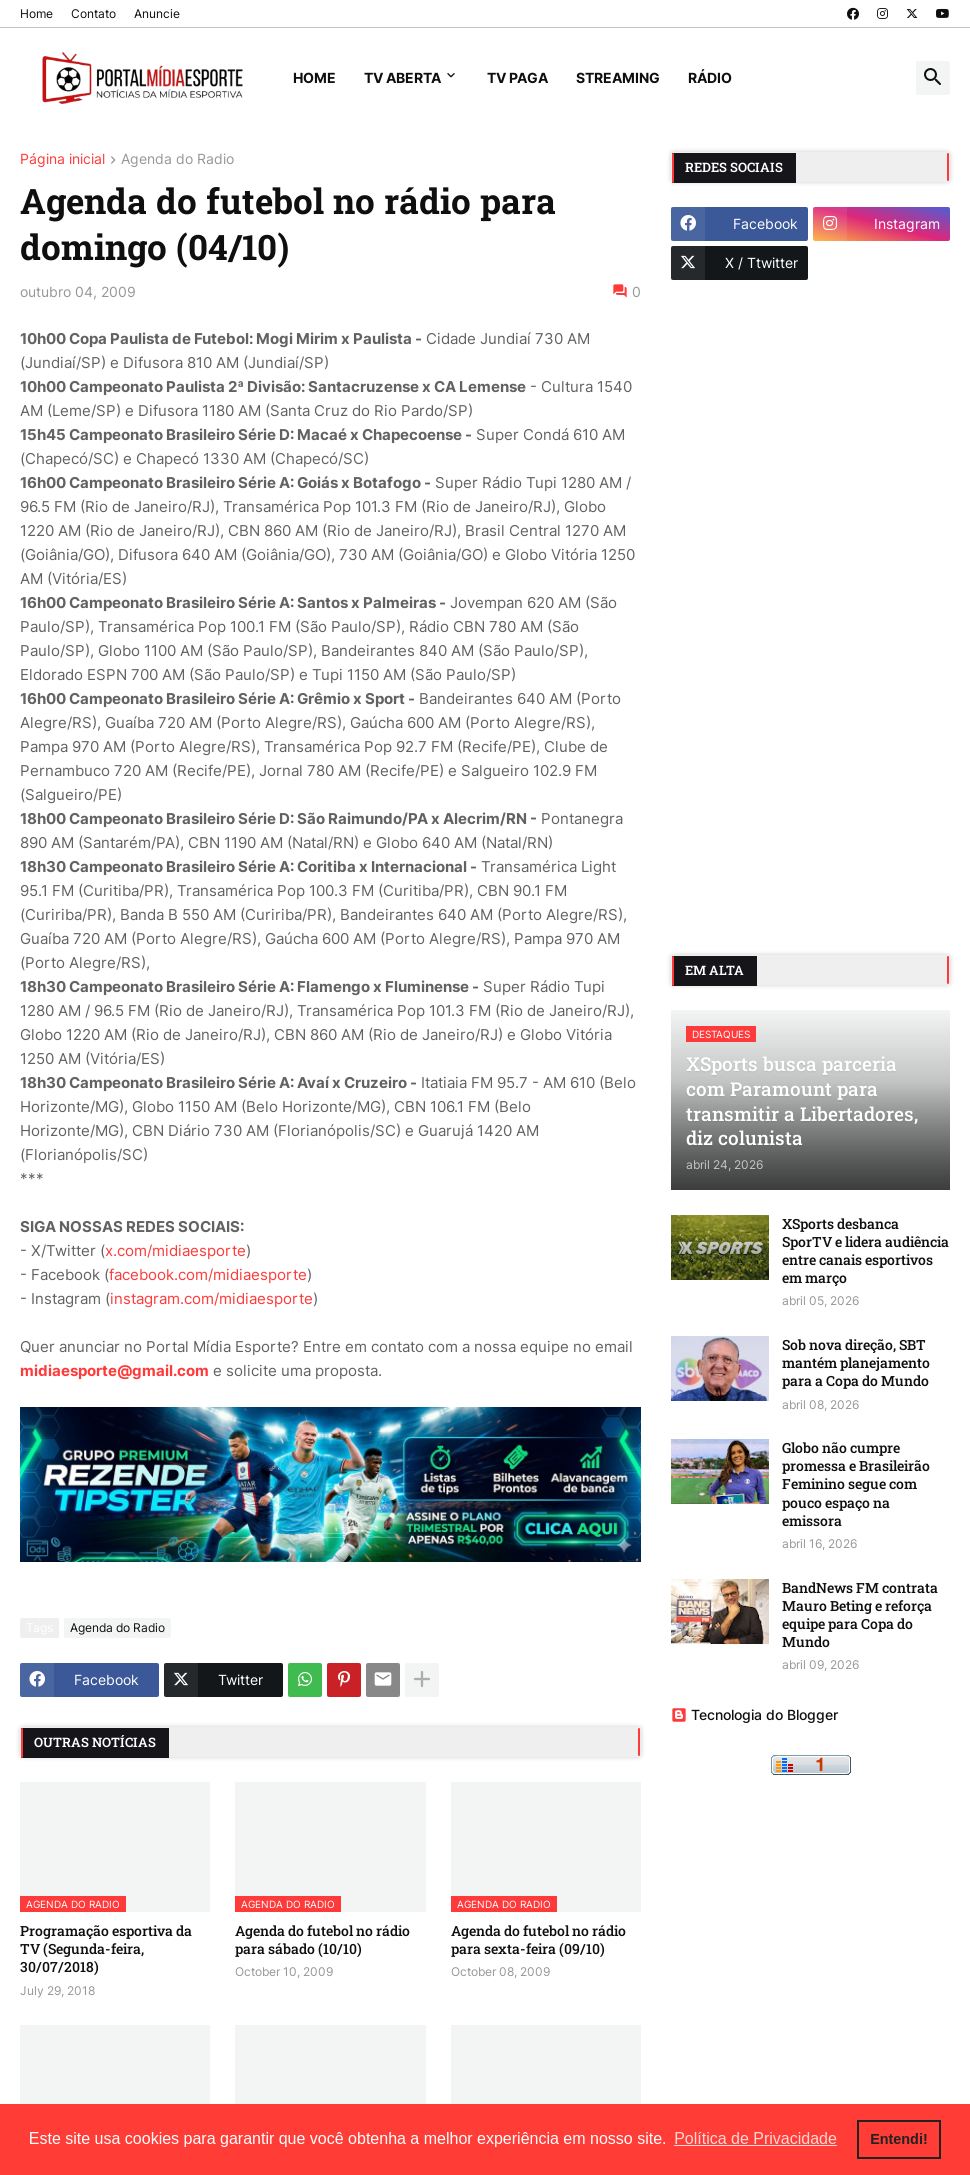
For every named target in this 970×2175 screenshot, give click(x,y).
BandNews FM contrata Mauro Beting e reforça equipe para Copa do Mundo (860, 1615)
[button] (933, 78)
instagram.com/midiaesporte (211, 1298)
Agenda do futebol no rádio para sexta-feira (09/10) (538, 1940)
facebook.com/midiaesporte (208, 1274)
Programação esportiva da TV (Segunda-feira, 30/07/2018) (106, 1949)
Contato (93, 13)
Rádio (710, 77)
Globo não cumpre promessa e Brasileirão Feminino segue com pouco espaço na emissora (856, 1484)
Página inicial (62, 159)
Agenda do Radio (177, 159)
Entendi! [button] (899, 2139)
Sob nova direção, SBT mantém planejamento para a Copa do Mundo (856, 1363)
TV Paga (517, 77)
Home (36, 13)
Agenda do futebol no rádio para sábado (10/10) (322, 1940)
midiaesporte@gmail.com (114, 1370)
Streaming (618, 77)
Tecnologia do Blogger (754, 1714)
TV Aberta (402, 77)
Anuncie (157, 13)
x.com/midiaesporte (175, 1250)
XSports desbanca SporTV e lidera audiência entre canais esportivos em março (865, 1251)
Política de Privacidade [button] (755, 2138)
